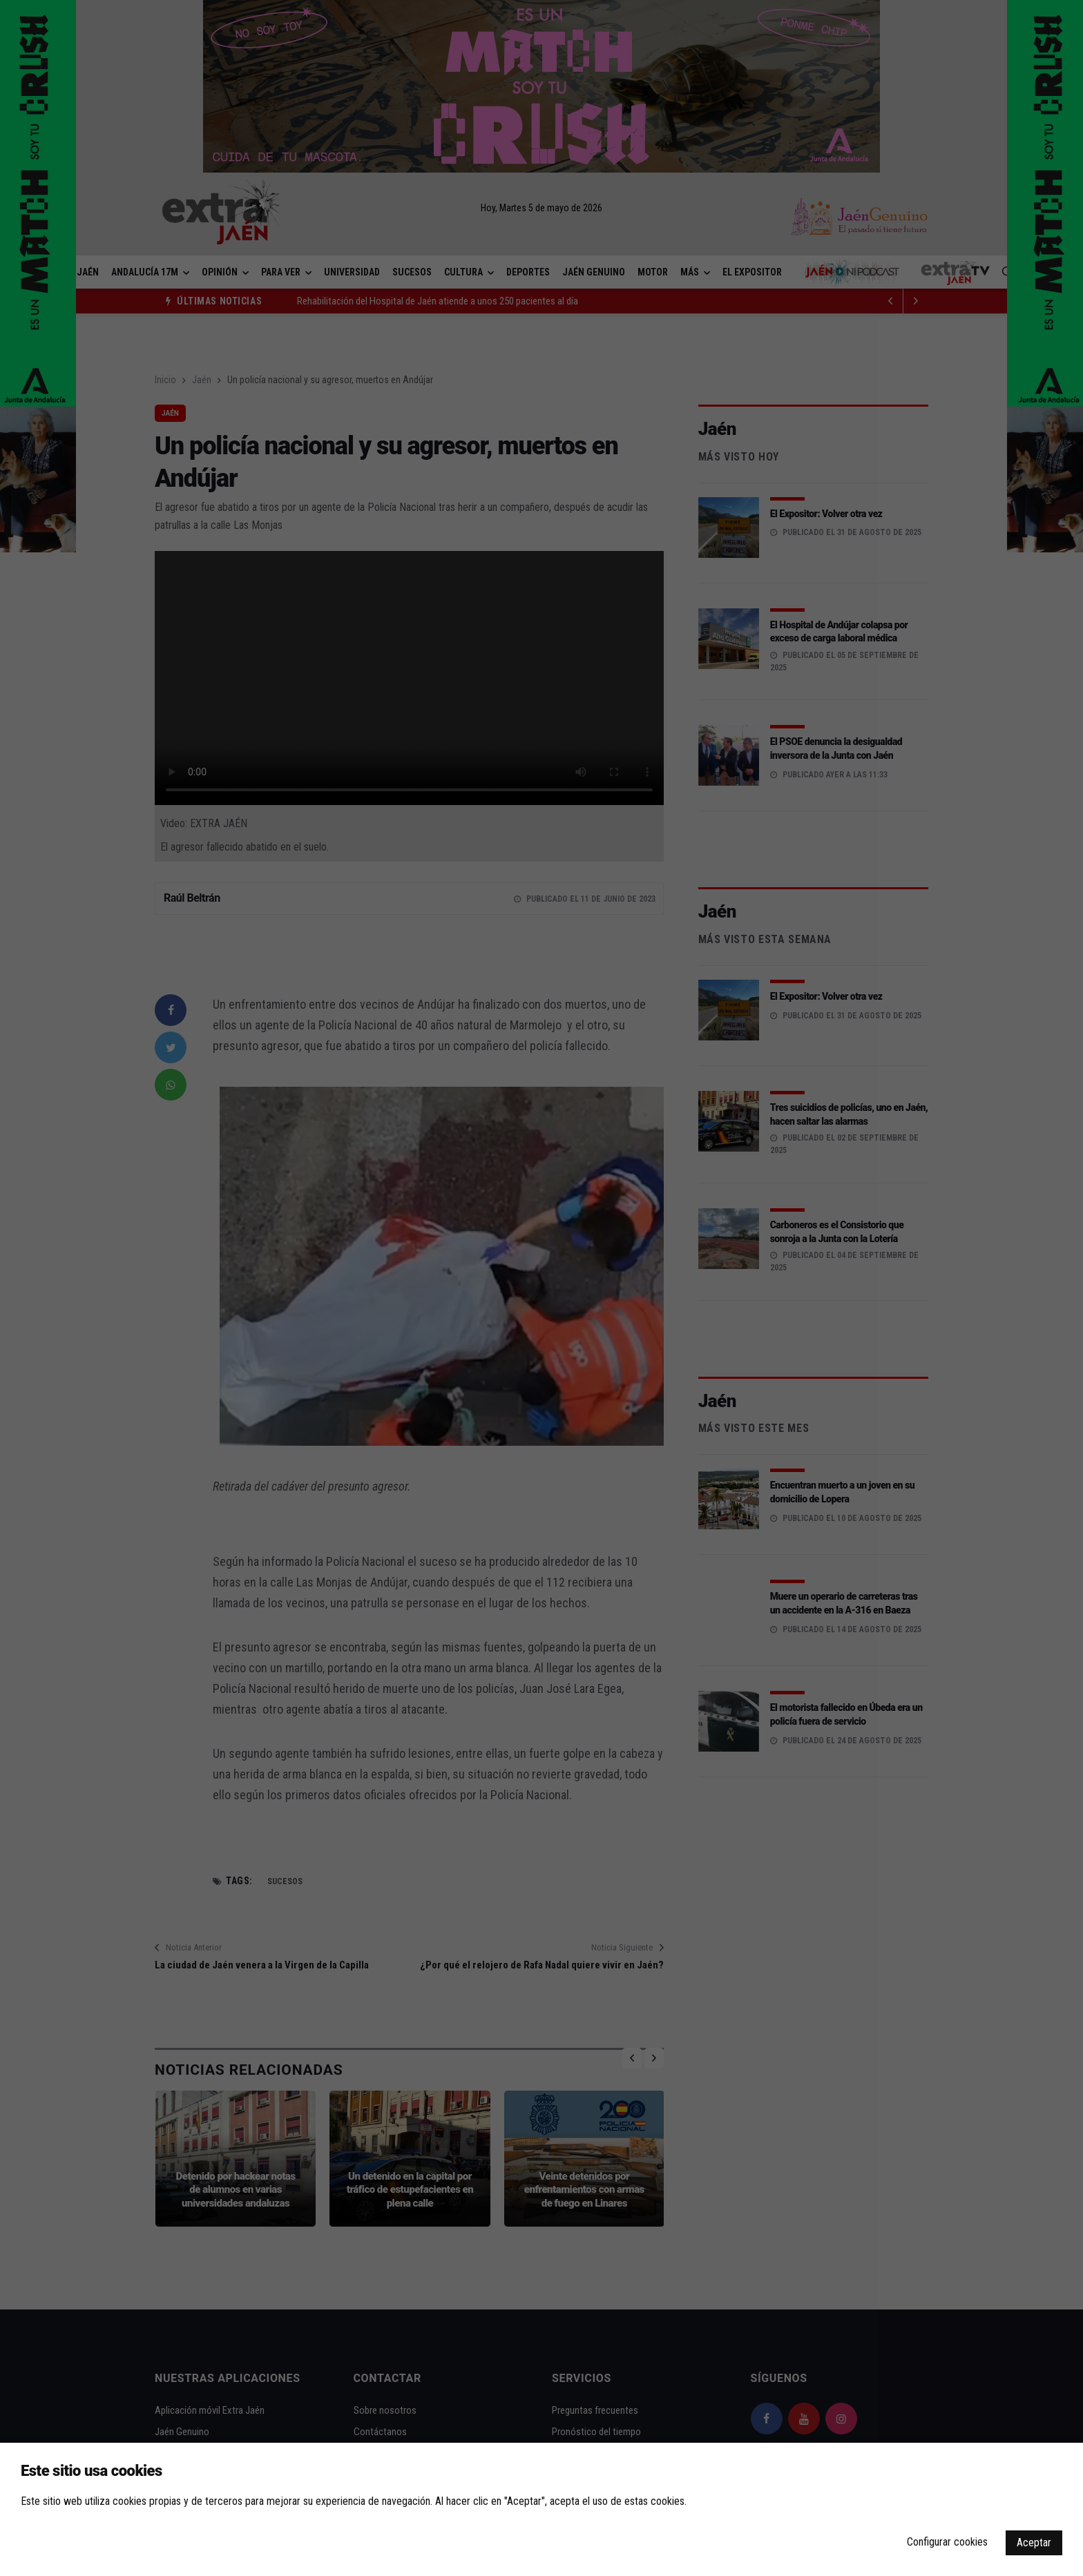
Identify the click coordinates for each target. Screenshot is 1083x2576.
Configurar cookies (947, 2541)
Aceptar (1034, 2542)
